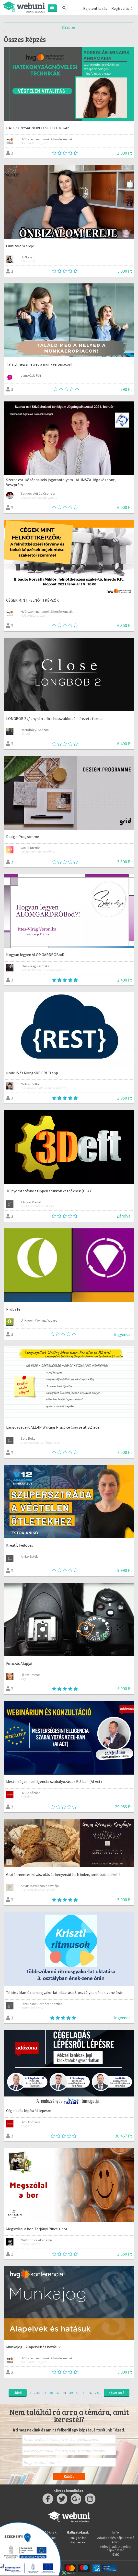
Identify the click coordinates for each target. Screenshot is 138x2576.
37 (57, 2392)
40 (77, 2392)
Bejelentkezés (95, 8)
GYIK (115, 2554)
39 (71, 2392)
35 (44, 2392)
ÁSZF (115, 2542)
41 (84, 2392)
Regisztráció (122, 8)
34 (38, 2392)
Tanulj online (78, 2538)
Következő (117, 2392)
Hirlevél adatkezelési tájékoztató (115, 2548)
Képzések (77, 2542)
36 (51, 2392)
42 (90, 2392)
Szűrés (69, 27)
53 (99, 2392)
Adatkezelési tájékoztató (115, 2538)
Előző (17, 2392)
